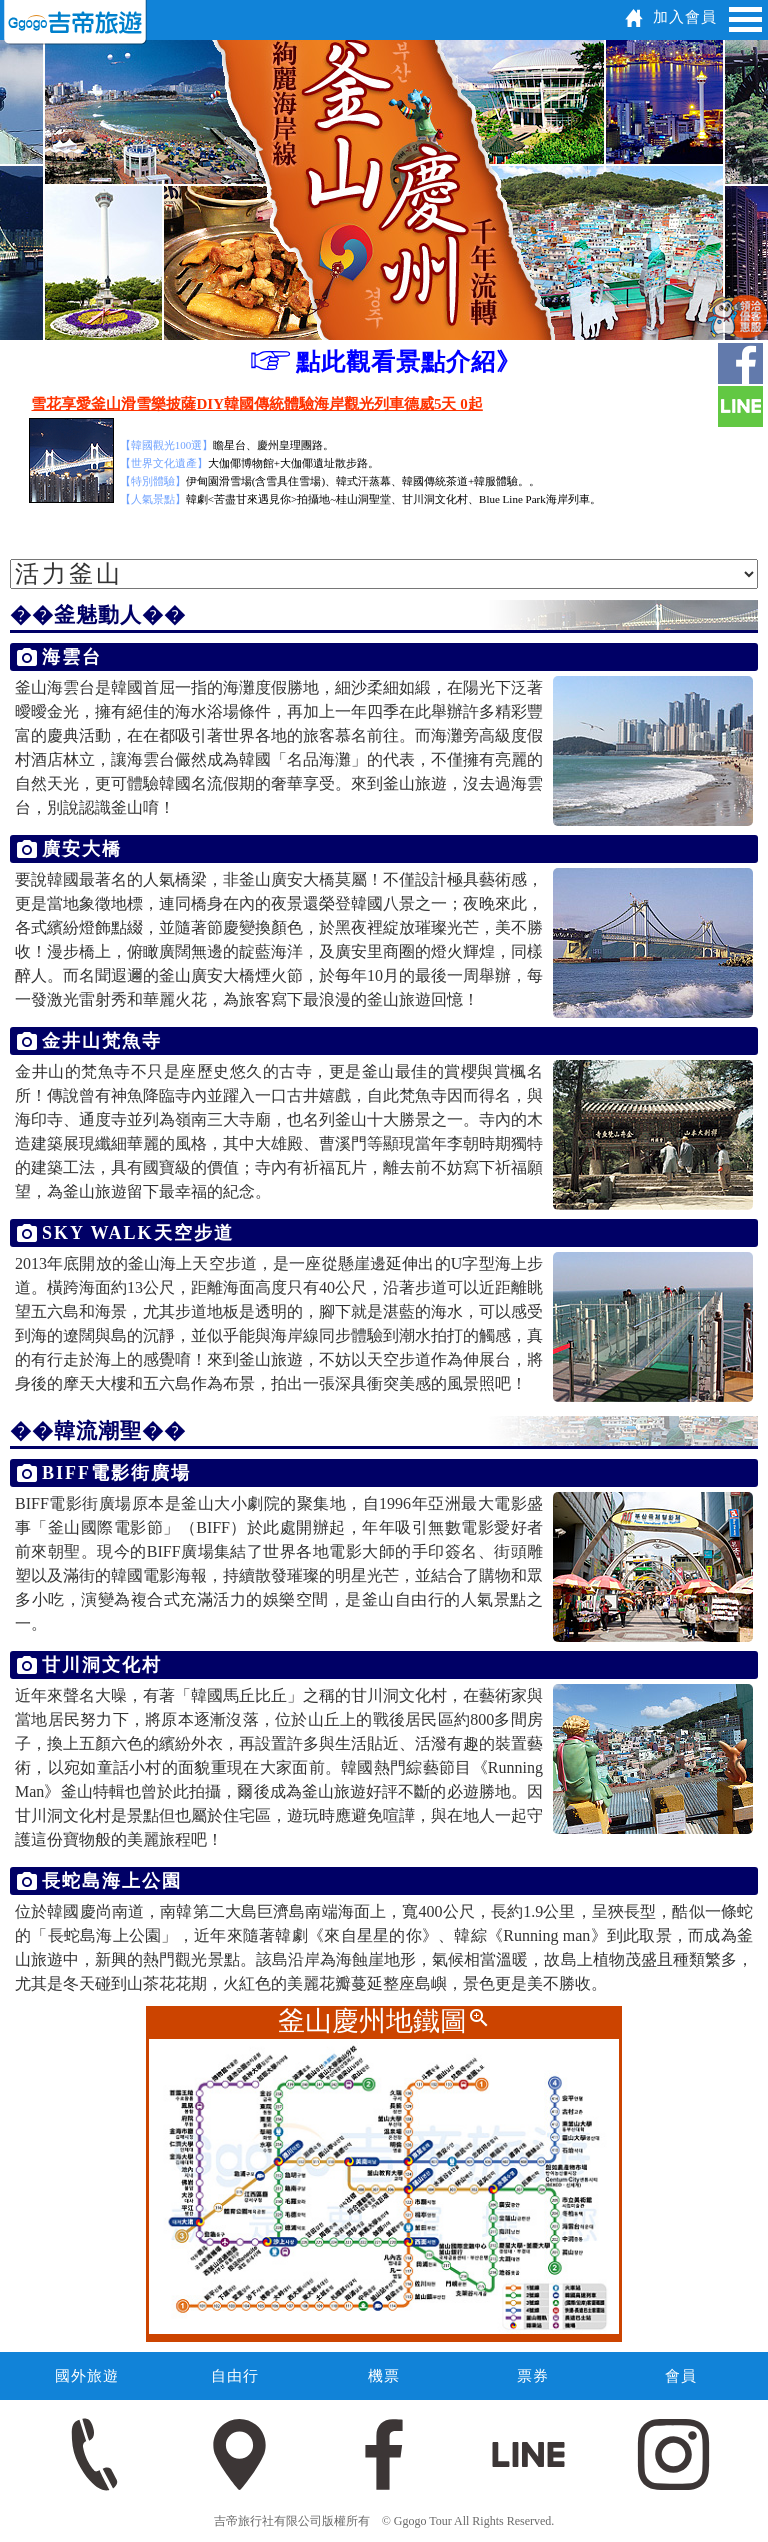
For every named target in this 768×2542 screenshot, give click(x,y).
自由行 (235, 2376)
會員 (681, 2376)
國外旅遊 (87, 2376)
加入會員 (685, 17)
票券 (533, 2376)
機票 (384, 2376)
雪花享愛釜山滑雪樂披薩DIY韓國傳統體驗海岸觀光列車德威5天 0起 (256, 404)
